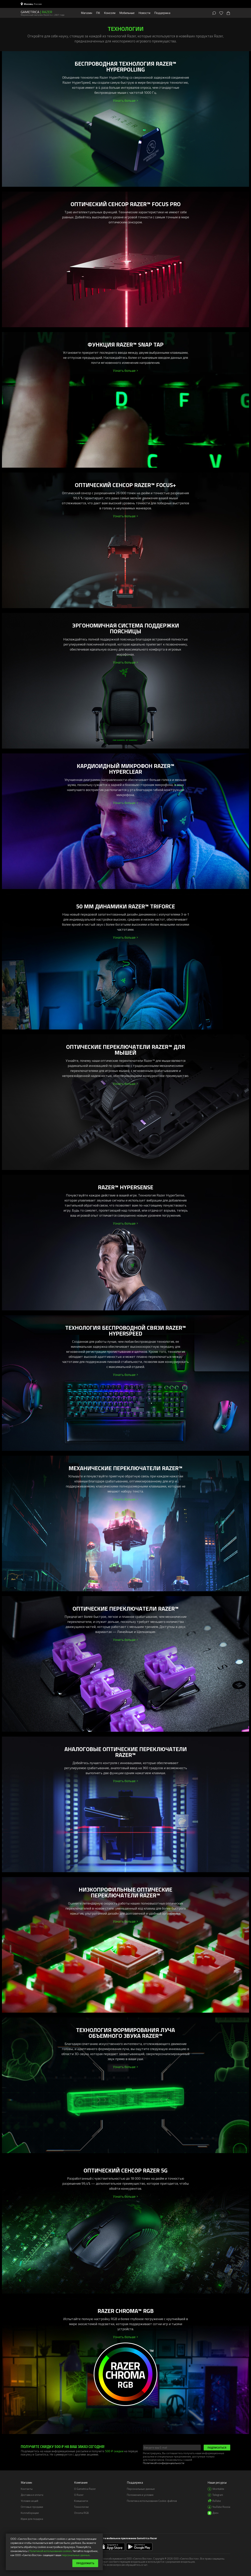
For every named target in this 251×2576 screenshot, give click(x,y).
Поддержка (162, 13)
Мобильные (127, 13)
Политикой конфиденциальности (163, 2463)
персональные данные (76, 2555)
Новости (144, 13)
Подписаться (217, 2447)
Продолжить (85, 2563)
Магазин (86, 13)
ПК (98, 13)
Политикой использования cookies (50, 2551)
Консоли (109, 13)
